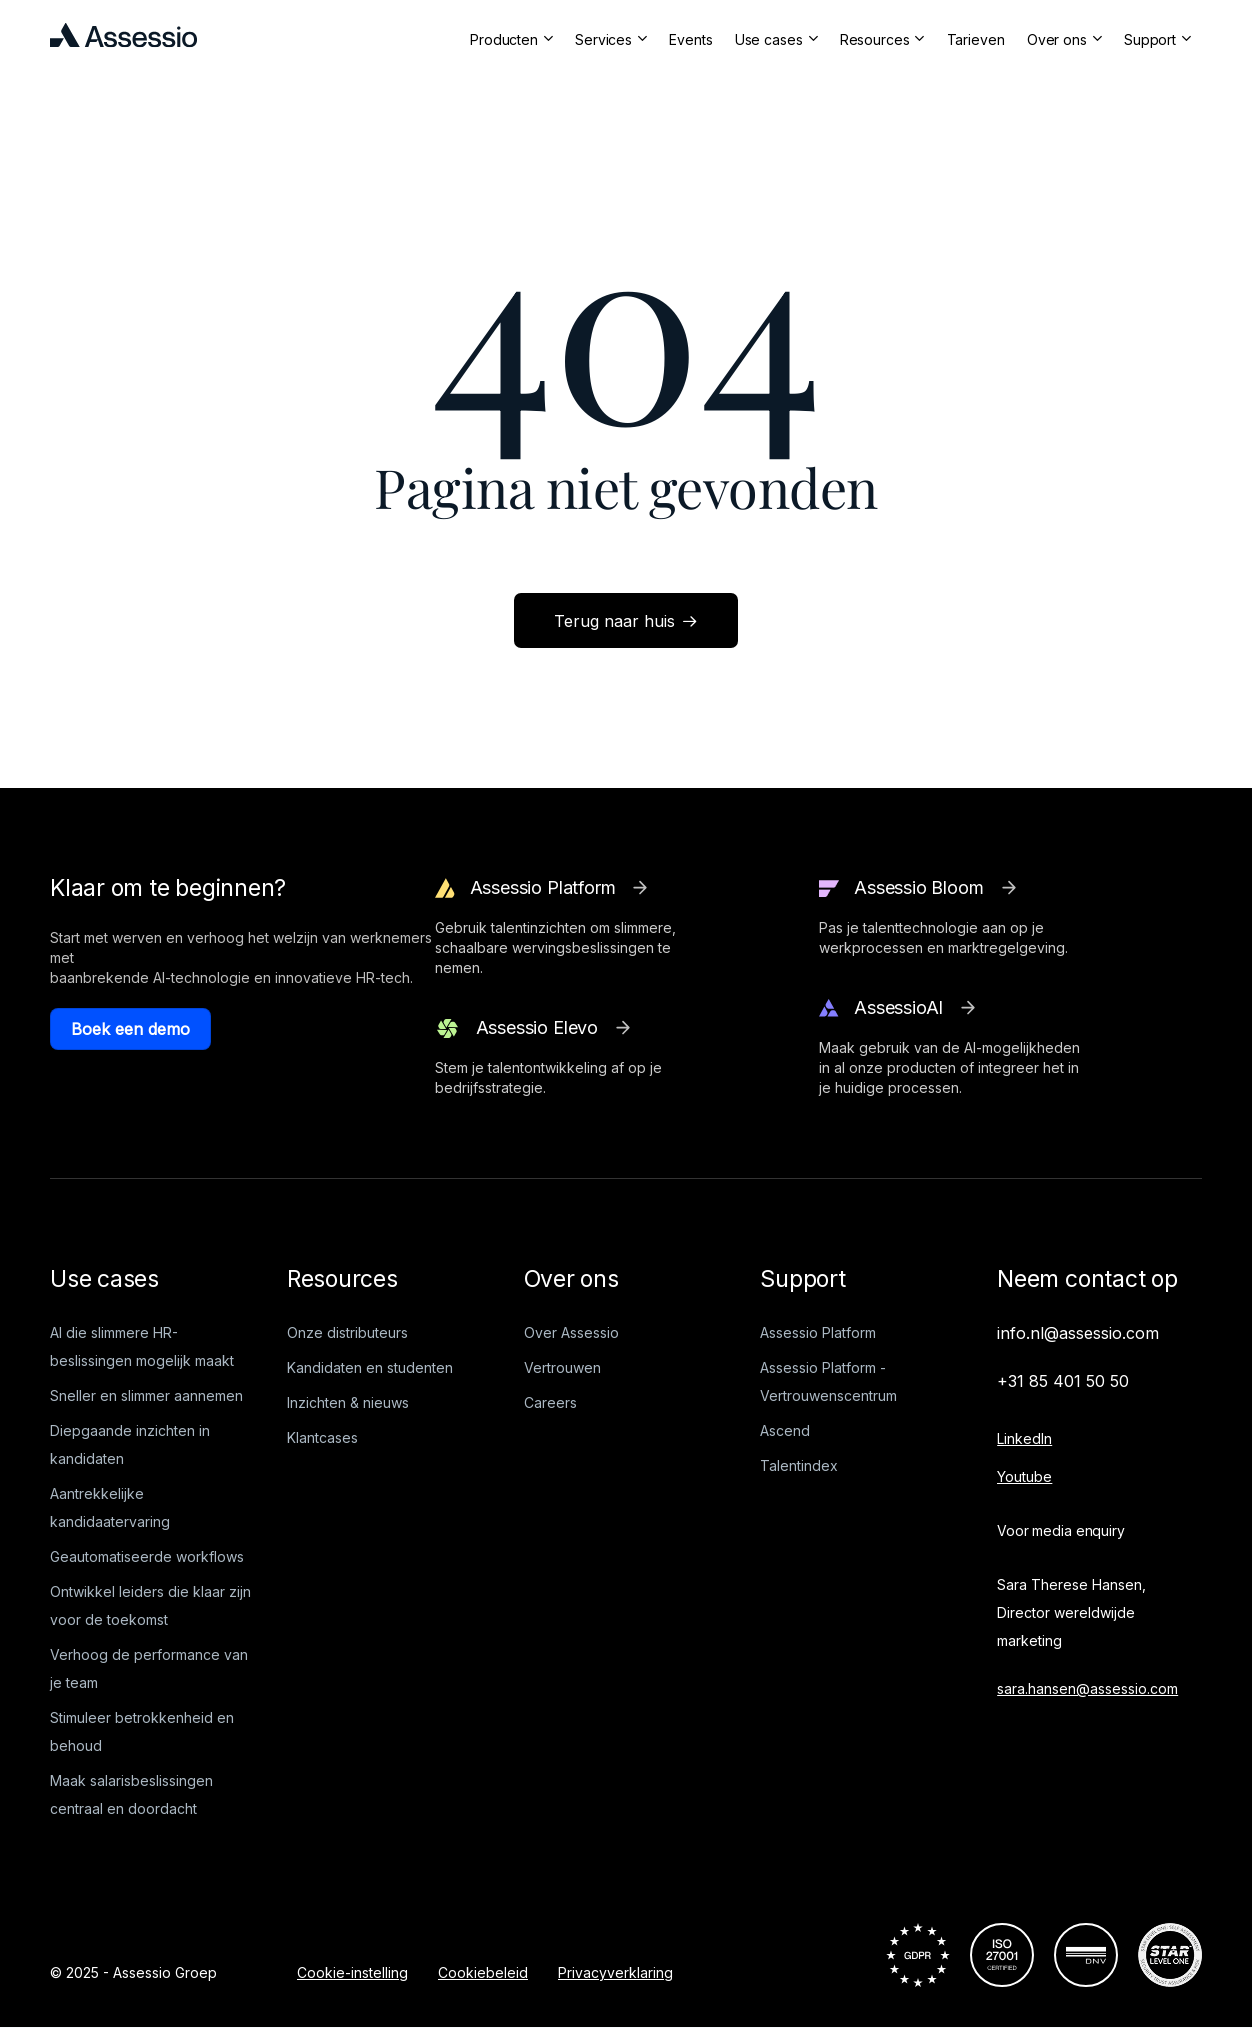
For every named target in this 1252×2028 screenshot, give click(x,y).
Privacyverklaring (615, 1972)
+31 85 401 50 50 (1063, 1381)
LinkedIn (1024, 1438)
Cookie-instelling (352, 1972)
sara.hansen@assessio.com (1087, 1688)
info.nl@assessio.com (1078, 1333)
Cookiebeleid (483, 1972)
